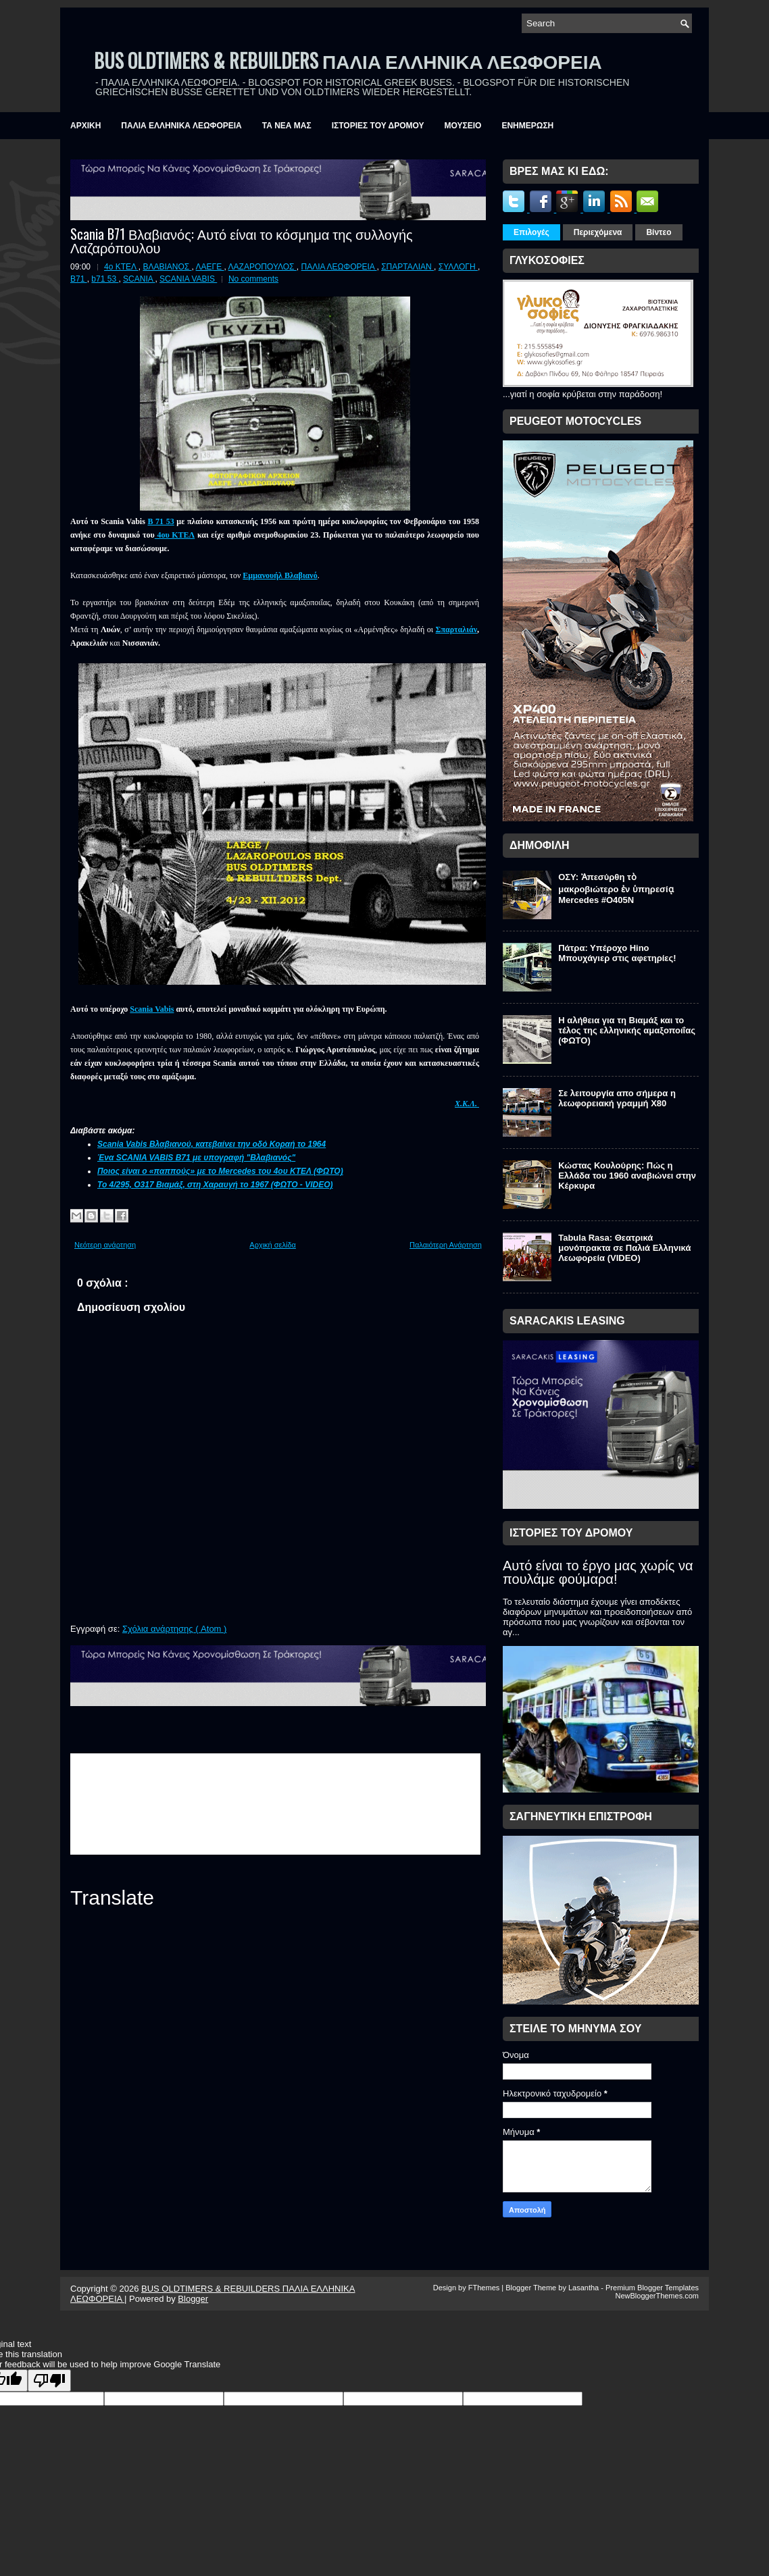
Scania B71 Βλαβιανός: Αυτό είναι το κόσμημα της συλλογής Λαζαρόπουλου (241, 240)
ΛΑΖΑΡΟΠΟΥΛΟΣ (262, 267)
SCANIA (139, 279)
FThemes (485, 2288)
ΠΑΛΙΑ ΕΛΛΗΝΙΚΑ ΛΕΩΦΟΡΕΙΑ (181, 125)
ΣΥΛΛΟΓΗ (458, 267)
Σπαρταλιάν (456, 629)
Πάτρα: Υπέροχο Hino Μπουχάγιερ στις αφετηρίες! (617, 953)
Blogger (193, 2299)
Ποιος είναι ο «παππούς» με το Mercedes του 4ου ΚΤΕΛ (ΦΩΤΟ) (220, 1171)
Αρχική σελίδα (272, 1245)
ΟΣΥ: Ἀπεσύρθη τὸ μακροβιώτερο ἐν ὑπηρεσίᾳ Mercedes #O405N (615, 888)
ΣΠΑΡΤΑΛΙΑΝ (407, 267)
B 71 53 (160, 521)
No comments (253, 279)
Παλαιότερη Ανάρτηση (446, 1245)
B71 (78, 279)
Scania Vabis (152, 1009)
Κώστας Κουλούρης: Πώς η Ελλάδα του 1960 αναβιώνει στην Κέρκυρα (627, 1175)
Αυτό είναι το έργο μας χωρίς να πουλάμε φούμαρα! (598, 1572)
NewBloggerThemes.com (657, 2296)
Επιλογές (531, 232)
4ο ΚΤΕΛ (121, 267)
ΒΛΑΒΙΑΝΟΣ (167, 267)
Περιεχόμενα (598, 232)
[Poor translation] (49, 2380)
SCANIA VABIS (188, 279)
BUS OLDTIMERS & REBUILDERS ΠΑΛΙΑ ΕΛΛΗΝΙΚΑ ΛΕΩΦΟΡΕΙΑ (348, 60)
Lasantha (584, 2288)
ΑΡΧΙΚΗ (85, 125)
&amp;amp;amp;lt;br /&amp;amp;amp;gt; (275, 1804)
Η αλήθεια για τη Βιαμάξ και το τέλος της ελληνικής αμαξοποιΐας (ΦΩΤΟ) (626, 1030)
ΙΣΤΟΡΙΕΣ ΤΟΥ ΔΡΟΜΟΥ (378, 125)
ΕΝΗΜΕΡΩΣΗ (527, 125)
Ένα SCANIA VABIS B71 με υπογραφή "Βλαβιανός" (196, 1157)
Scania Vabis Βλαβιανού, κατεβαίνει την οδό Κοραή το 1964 (211, 1144)
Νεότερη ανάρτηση (105, 1245)
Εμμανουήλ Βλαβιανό (280, 575)
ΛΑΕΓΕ (210, 267)
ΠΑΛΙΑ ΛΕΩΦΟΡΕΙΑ (339, 267)
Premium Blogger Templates (652, 2288)
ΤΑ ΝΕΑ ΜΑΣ (287, 125)
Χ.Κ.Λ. (467, 1103)
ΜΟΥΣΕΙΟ (463, 125)
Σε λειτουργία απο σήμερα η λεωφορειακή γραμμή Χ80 (617, 1098)
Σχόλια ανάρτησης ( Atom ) (174, 1629)
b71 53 (104, 279)
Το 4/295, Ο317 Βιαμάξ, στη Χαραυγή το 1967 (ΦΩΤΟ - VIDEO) (215, 1184)
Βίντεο (658, 232)
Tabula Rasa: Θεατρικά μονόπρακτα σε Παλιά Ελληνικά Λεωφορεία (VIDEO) (624, 1248)
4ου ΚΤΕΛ (175, 535)
